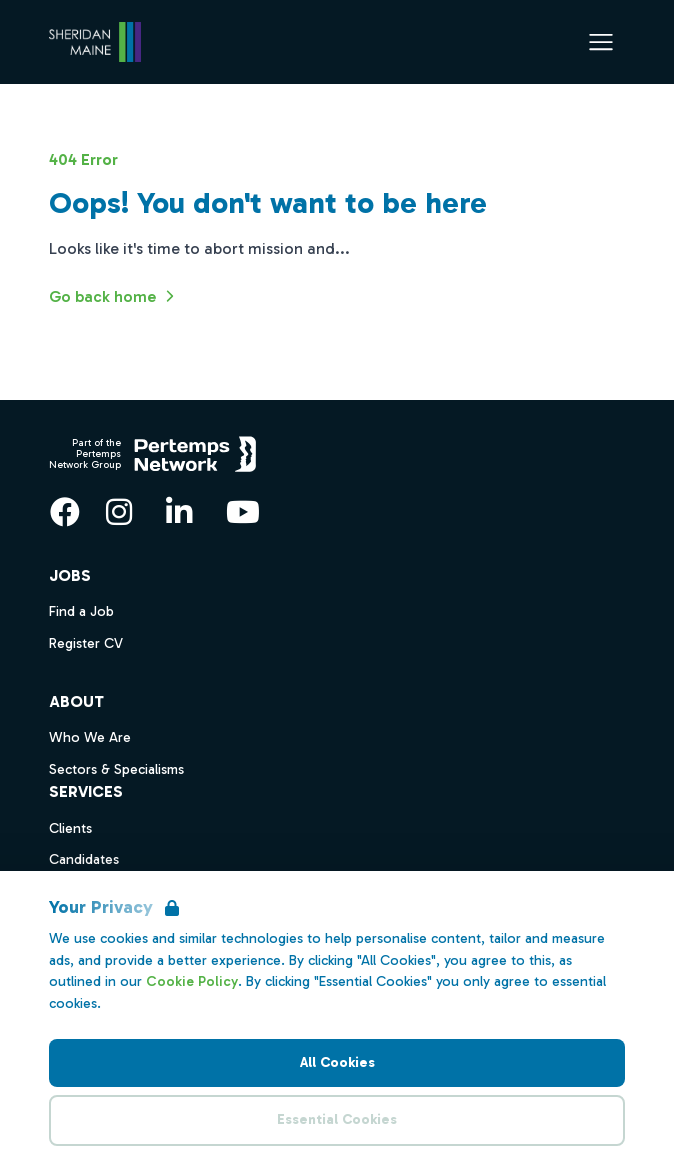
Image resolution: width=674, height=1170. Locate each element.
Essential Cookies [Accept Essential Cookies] (337, 1119)
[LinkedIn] (179, 512)
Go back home (114, 296)
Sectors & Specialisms (116, 769)
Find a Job (81, 611)
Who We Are (90, 737)
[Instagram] (119, 512)
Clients (70, 828)
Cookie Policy (192, 981)
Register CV (86, 643)
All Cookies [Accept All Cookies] (337, 1062)
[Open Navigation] (601, 42)
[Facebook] (65, 512)
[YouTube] (243, 512)
